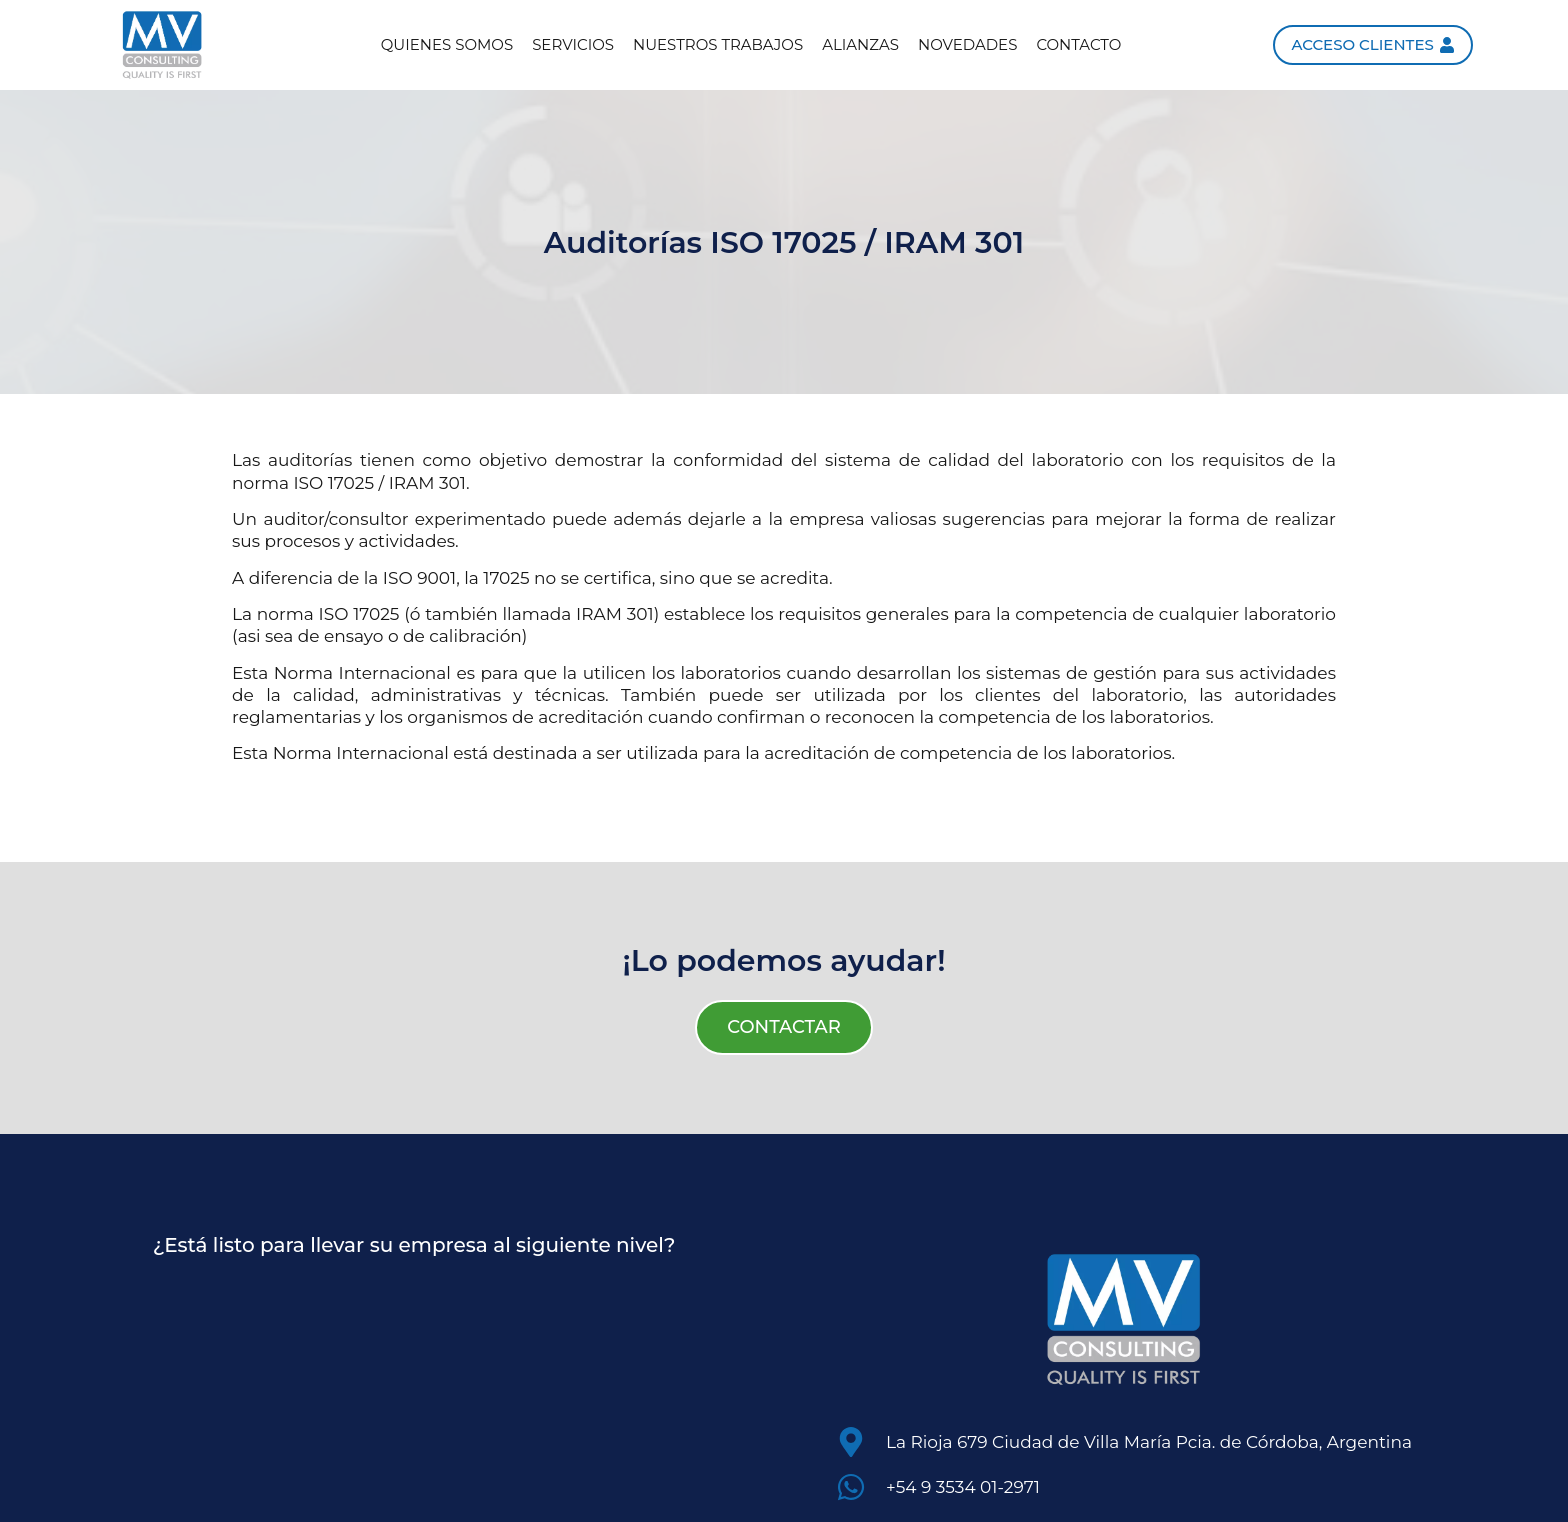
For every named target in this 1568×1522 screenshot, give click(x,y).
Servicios (573, 44)
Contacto (1078, 44)
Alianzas (860, 44)
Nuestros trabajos (718, 44)
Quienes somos (447, 44)
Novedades (967, 44)
